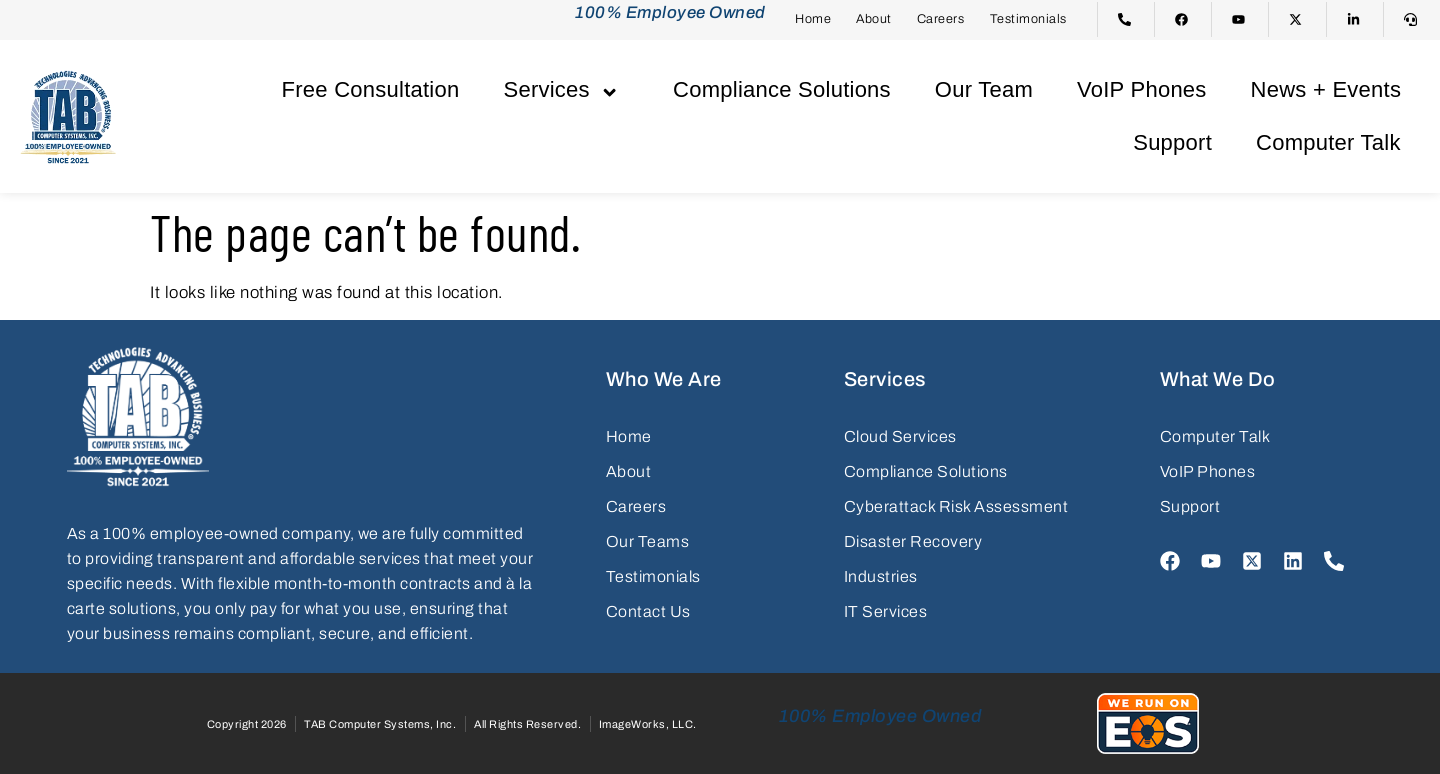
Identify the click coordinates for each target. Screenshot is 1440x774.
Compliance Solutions (782, 89)
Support (1172, 142)
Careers (941, 19)
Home (813, 19)
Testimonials (1028, 19)
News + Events (1326, 89)
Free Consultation (371, 89)
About (874, 19)
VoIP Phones (1142, 89)
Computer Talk (1328, 142)
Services (566, 90)
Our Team (984, 89)
